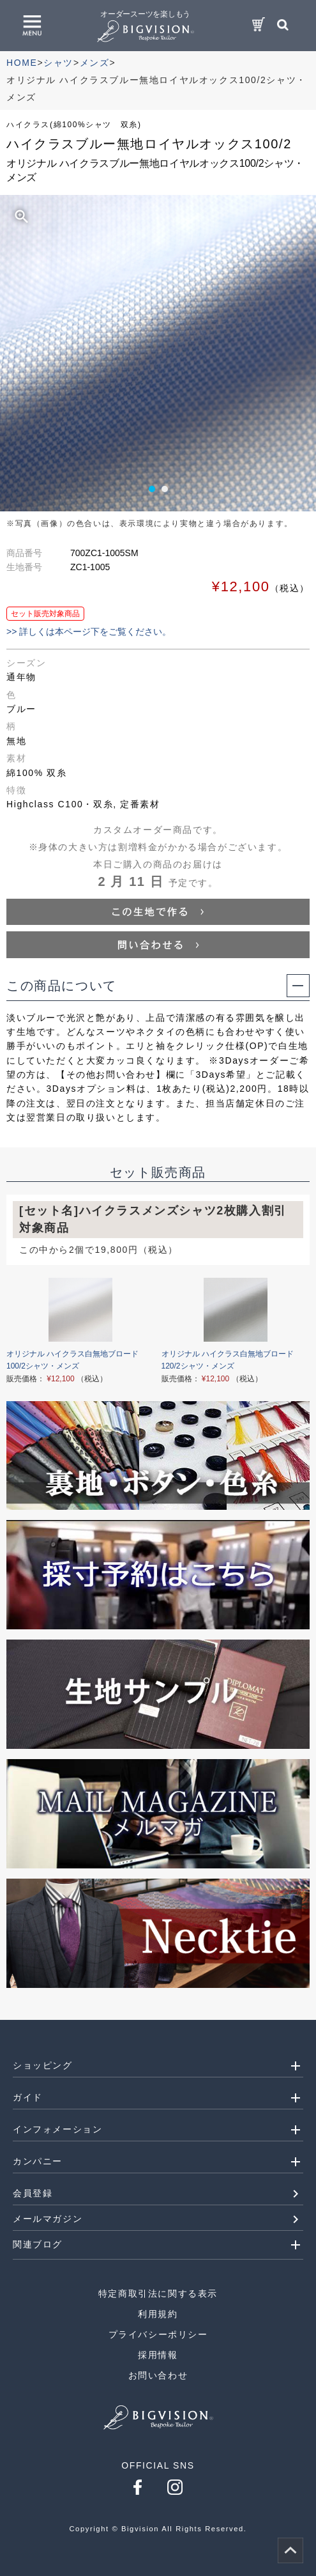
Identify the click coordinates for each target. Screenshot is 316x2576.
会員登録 (32, 2193)
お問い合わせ (158, 2375)
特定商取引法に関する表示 (158, 2293)
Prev (23, 357)
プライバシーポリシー (158, 2334)
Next (293, 357)
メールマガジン (47, 2219)
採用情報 (157, 2355)
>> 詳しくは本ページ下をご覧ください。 (88, 631)
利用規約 (157, 2314)
